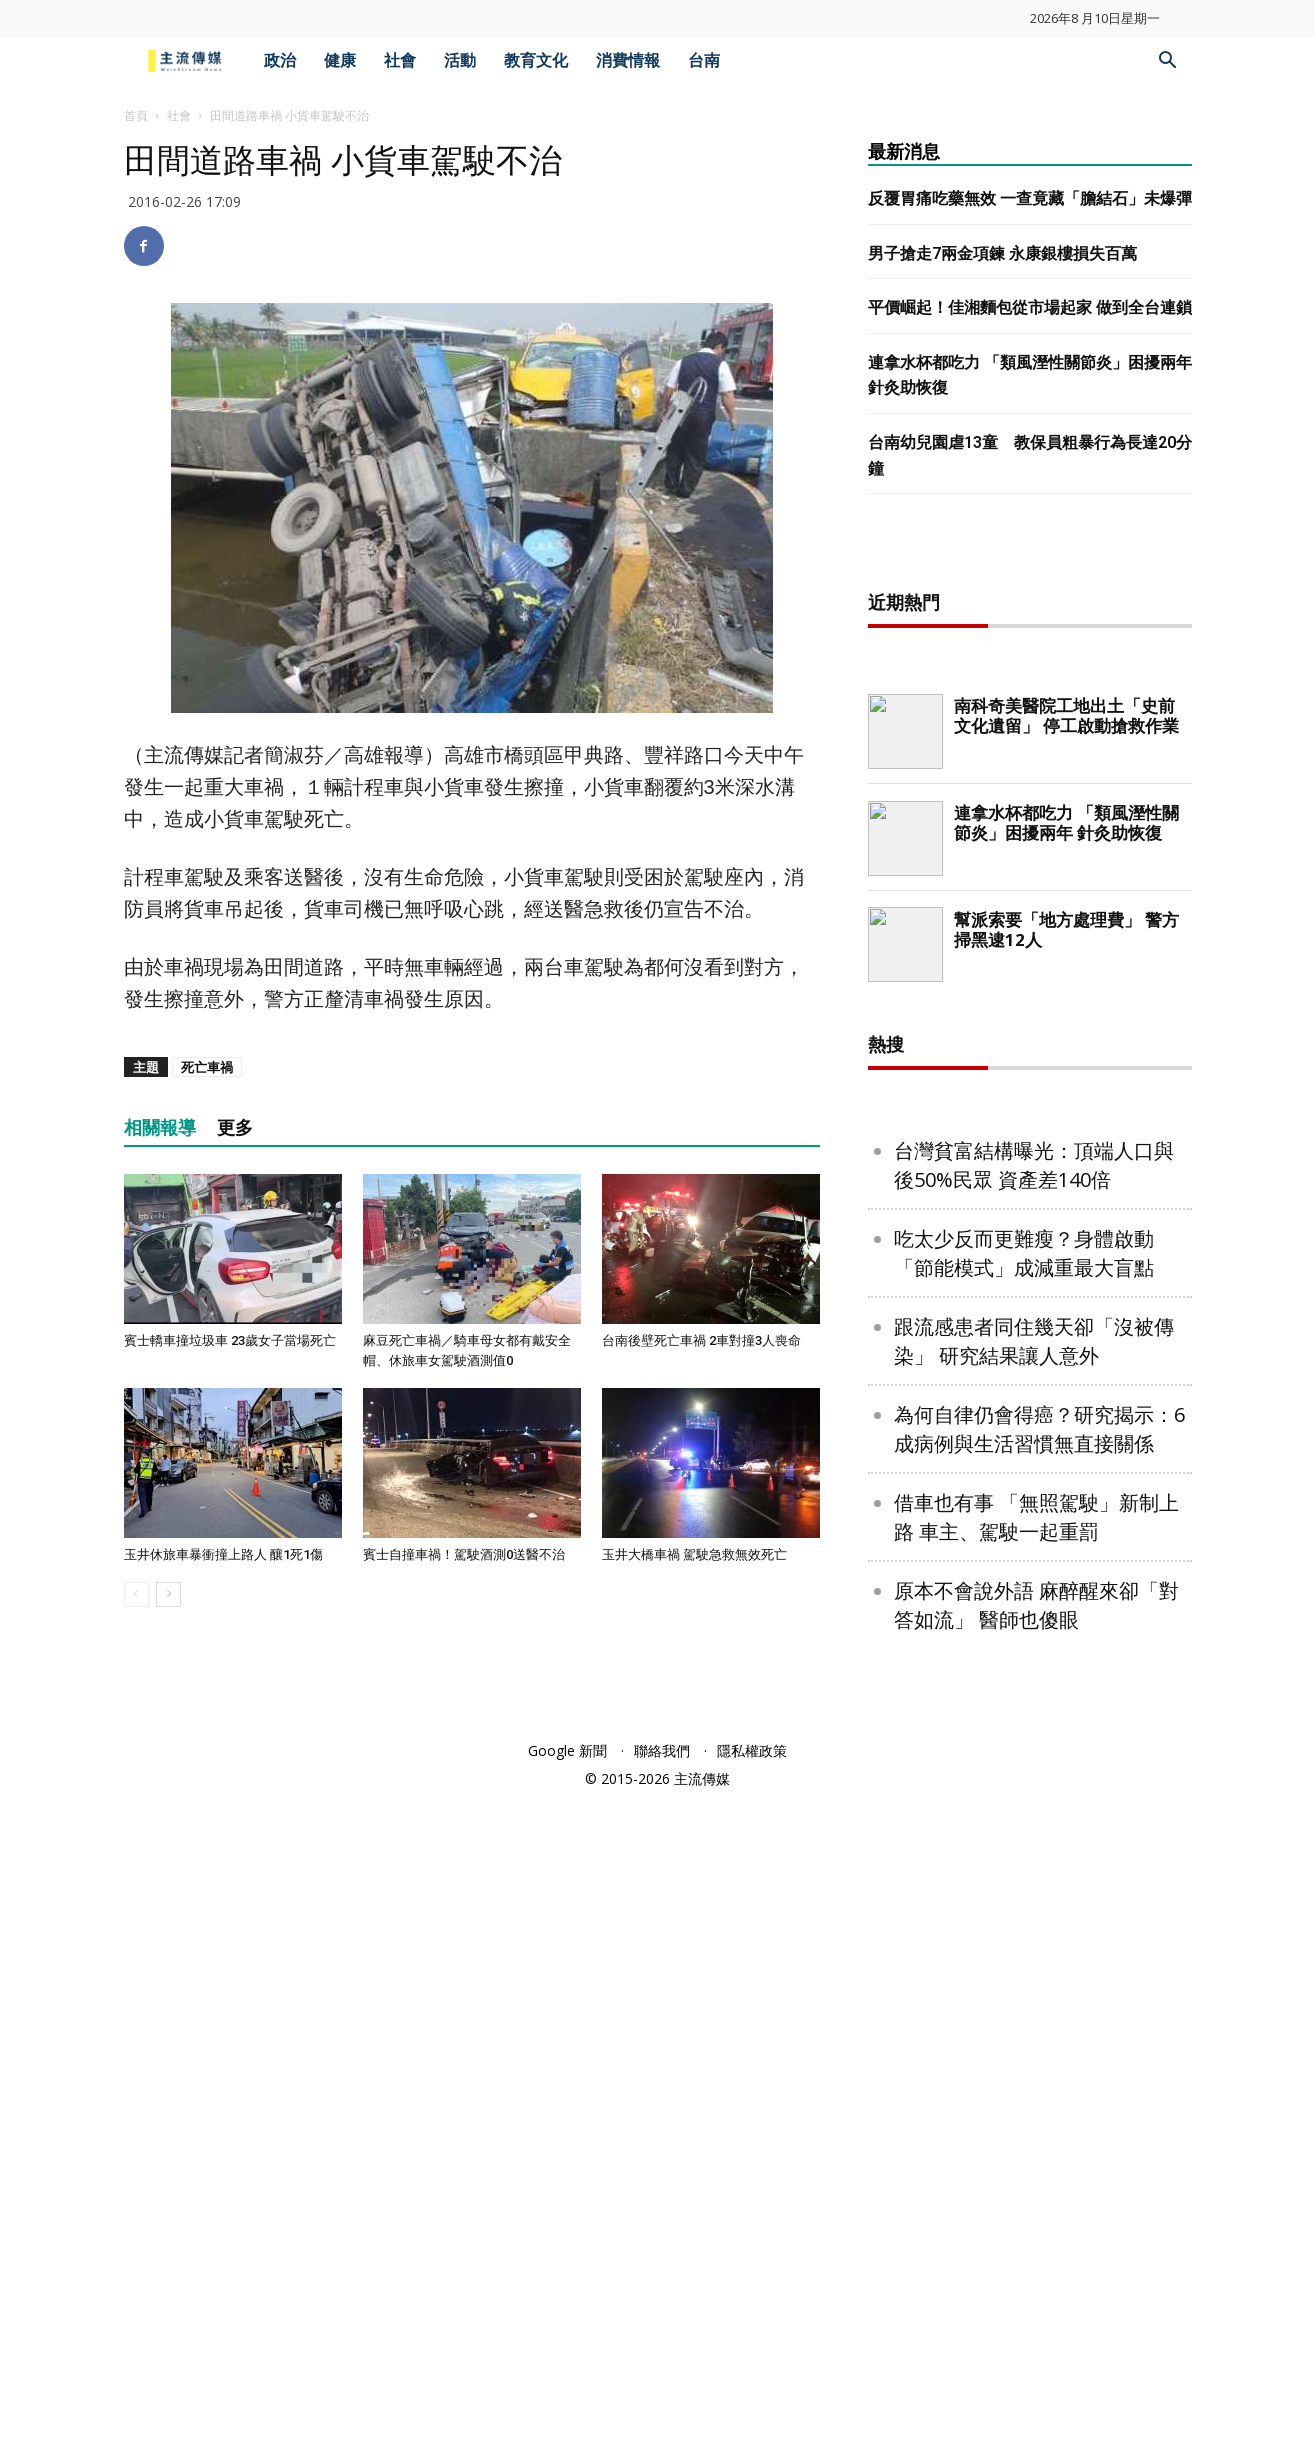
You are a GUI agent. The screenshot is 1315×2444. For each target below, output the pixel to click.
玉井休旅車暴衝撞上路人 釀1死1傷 (223, 1554)
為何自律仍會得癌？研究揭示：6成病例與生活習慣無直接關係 (1039, 2074)
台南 (704, 60)
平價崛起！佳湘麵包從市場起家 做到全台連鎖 (1030, 307)
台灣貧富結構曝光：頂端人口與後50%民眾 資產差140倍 (1034, 1810)
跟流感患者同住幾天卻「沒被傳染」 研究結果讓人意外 (1034, 1986)
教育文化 (536, 60)
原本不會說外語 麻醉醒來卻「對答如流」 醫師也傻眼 (1036, 2250)
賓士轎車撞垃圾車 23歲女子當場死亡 (230, 1340)
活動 (460, 60)
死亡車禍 (207, 1067)
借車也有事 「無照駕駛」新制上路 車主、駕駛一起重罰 (1036, 2162)
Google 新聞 (567, 2395)
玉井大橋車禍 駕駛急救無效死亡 (694, 1554)
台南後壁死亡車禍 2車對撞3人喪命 (701, 1340)
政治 (280, 60)
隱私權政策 (752, 2395)
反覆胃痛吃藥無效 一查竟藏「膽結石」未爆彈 (1030, 198)
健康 (340, 60)
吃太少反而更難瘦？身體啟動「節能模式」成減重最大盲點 (1024, 1898)
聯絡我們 (662, 2395)
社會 (400, 60)
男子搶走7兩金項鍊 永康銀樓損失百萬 (1002, 253)
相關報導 (160, 1127)
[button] (1168, 62)
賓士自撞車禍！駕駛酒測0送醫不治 (464, 1554)
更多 (235, 1127)
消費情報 (628, 60)
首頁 (136, 115)
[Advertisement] (1030, 870)
